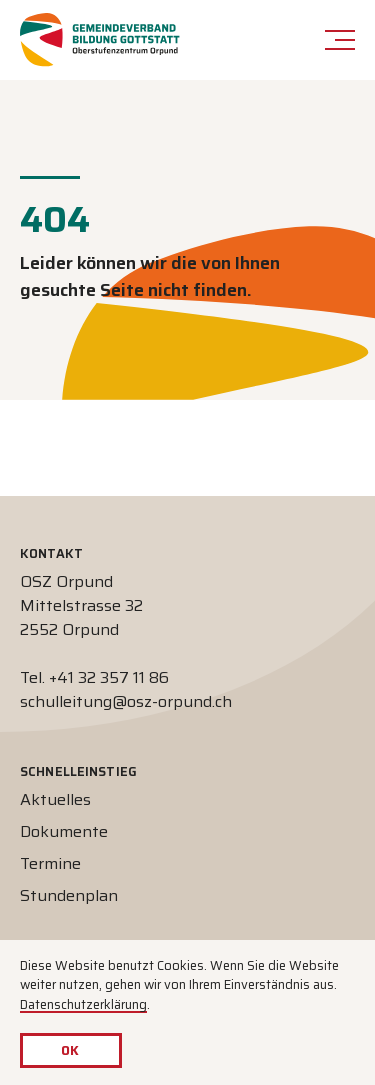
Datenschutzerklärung (83, 1004)
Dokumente (64, 831)
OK (70, 1050)
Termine (50, 863)
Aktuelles (55, 799)
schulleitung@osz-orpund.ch (126, 701)
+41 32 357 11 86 (109, 677)
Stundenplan (69, 895)
